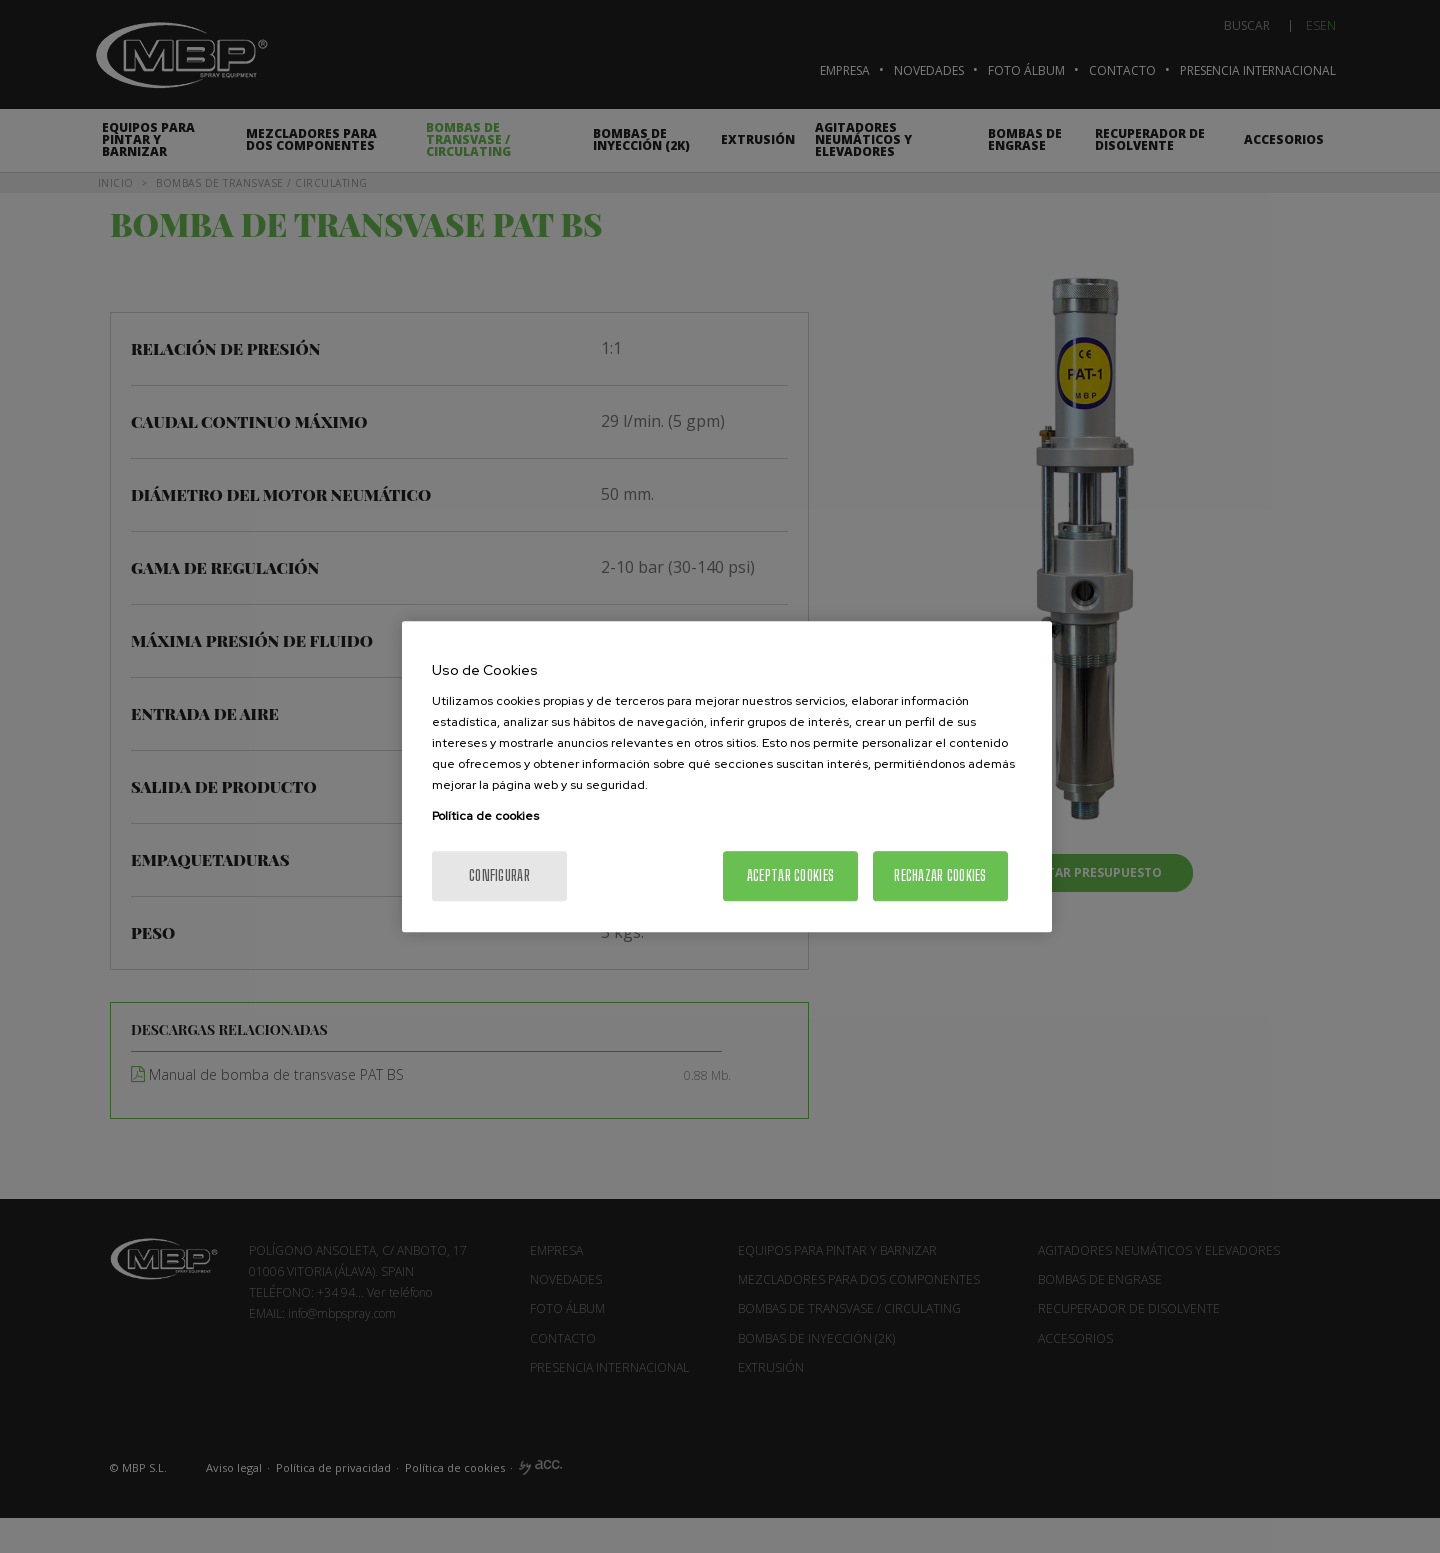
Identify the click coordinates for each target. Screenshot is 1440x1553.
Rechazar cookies (940, 875)
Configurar (499, 875)
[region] (727, 777)
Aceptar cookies (790, 875)
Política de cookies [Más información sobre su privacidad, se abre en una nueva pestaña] (485, 816)
